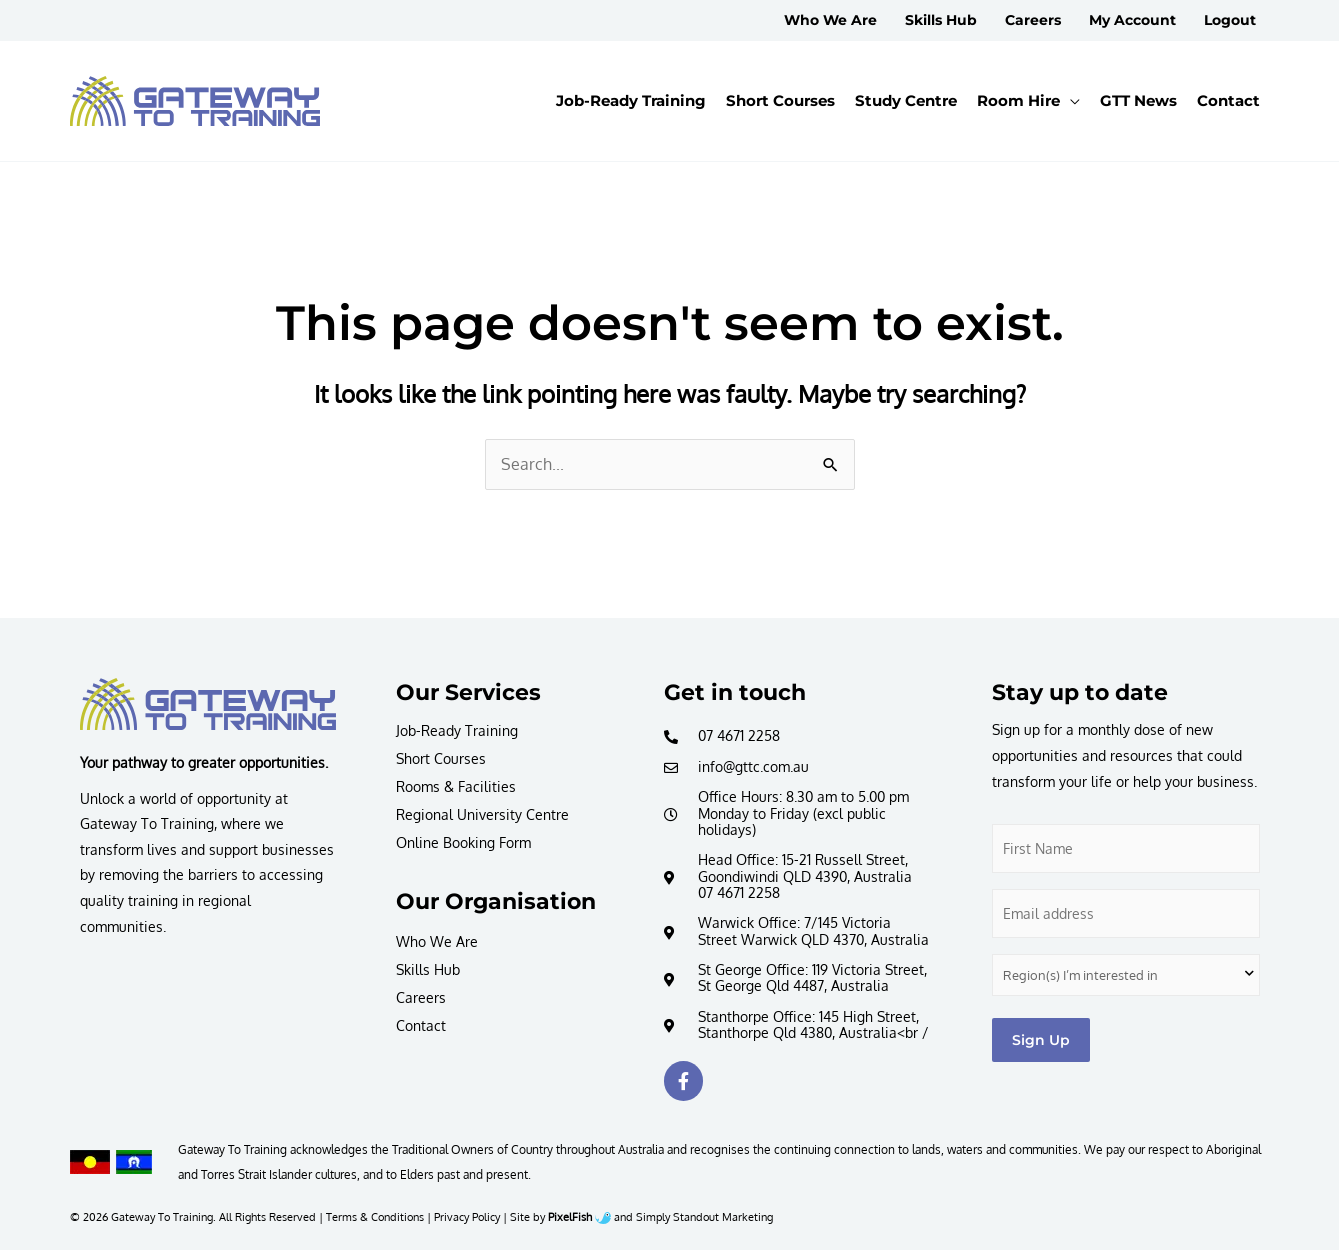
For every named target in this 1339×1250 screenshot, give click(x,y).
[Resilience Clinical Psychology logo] (208, 704)
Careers (421, 997)
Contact (421, 1025)
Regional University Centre (482, 814)
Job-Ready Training (457, 730)
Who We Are (437, 941)
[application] (1070, 101)
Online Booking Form (463, 842)
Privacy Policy (467, 1216)
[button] (1028, 101)
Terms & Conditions (375, 1216)
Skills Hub (428, 969)
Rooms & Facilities (456, 786)
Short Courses (441, 758)
